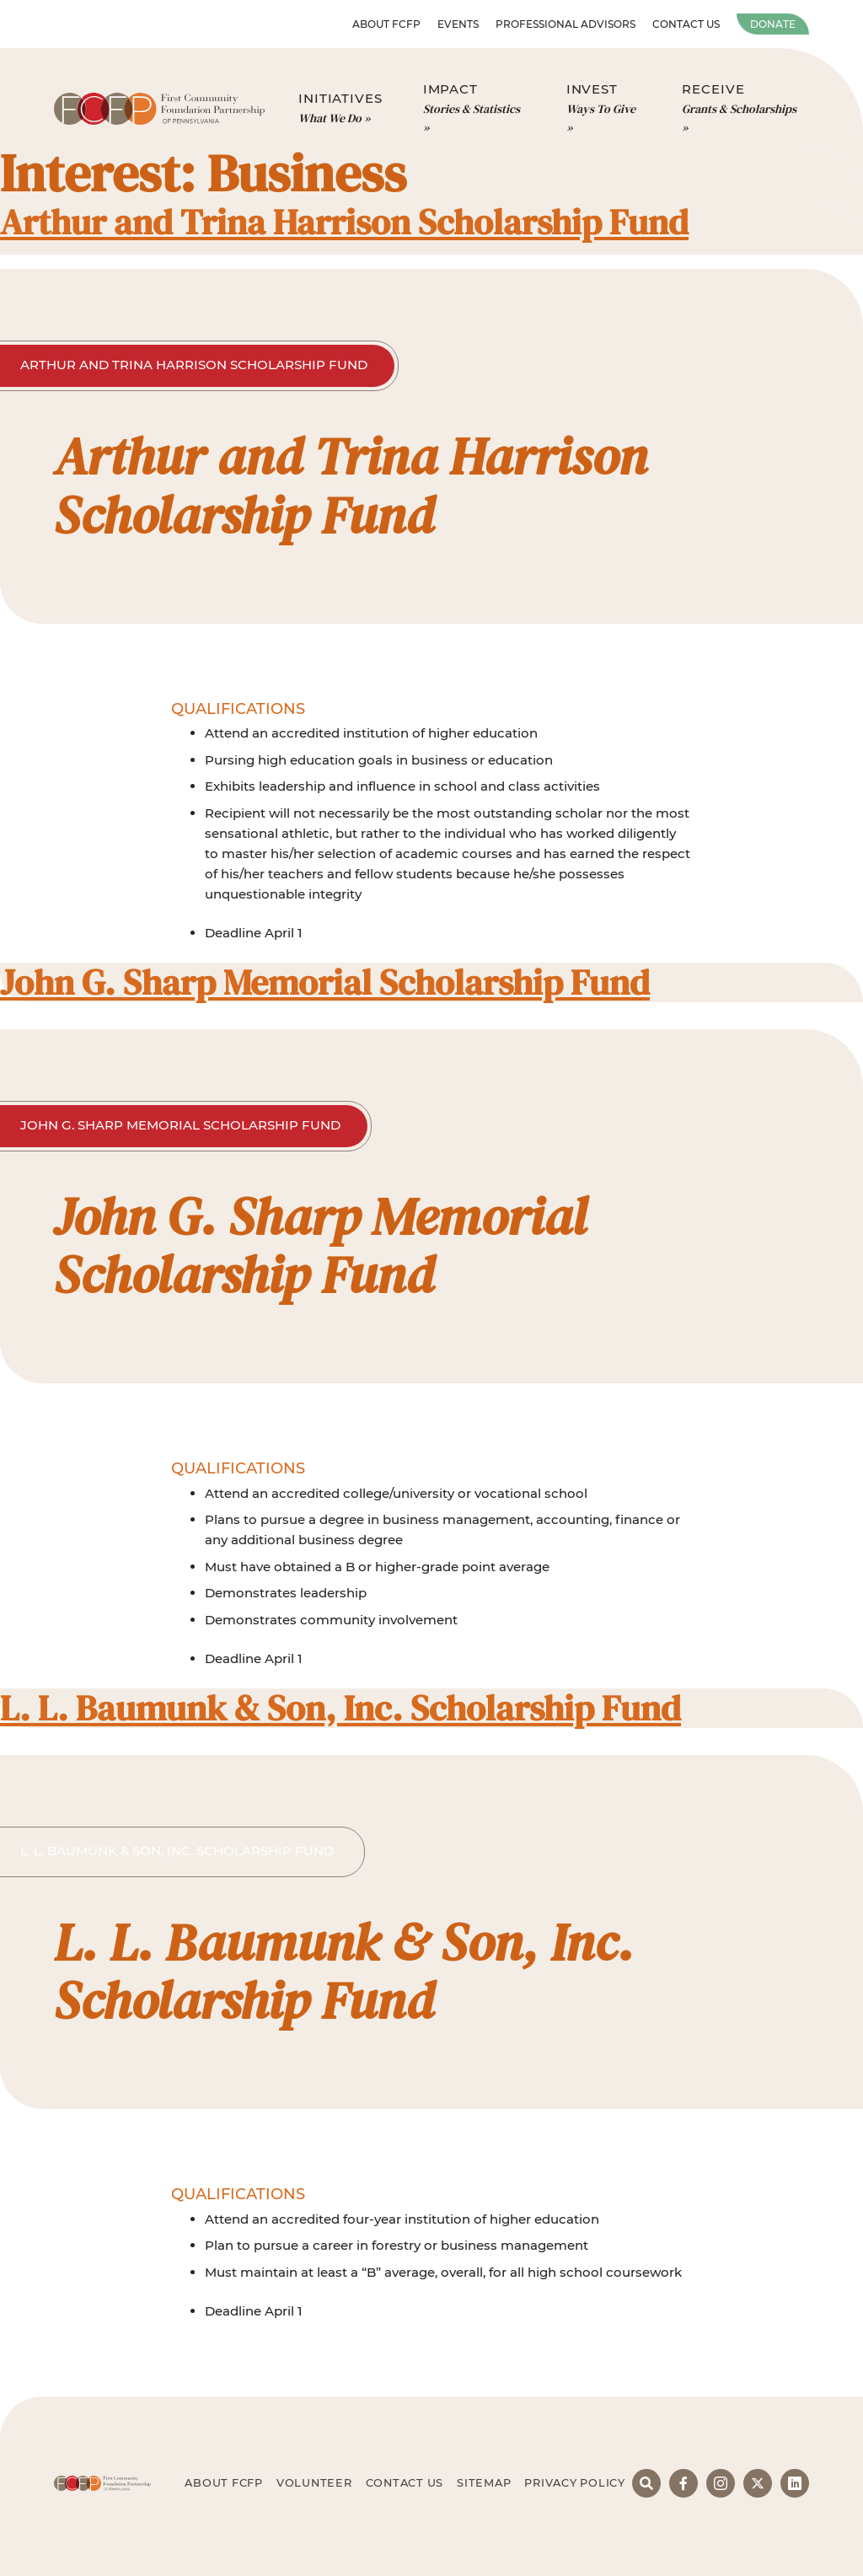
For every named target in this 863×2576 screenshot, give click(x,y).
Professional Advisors (565, 24)
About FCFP (386, 24)
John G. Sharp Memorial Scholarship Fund (325, 982)
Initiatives (340, 108)
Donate (773, 24)
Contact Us (686, 24)
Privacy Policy (574, 2483)
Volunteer (314, 2483)
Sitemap (484, 2483)
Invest (604, 109)
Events (458, 24)
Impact (474, 109)
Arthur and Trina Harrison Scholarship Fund (344, 221)
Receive (742, 109)
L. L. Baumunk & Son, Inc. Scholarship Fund (340, 1707)
